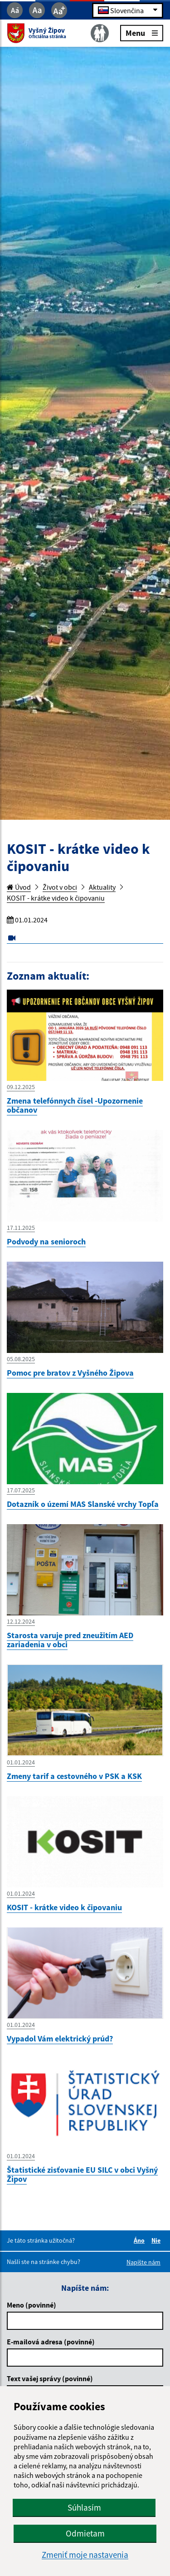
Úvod (19, 887)
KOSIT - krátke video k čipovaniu (56, 897)
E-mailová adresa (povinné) (51, 2341)
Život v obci (60, 887)
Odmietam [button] (85, 2533)
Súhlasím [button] (84, 2507)
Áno (140, 2240)
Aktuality (102, 887)
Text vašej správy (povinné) (50, 2378)
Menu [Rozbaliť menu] (142, 32)
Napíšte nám (143, 2262)
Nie (157, 2240)
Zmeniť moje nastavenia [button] (85, 2555)
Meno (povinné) (31, 2304)
